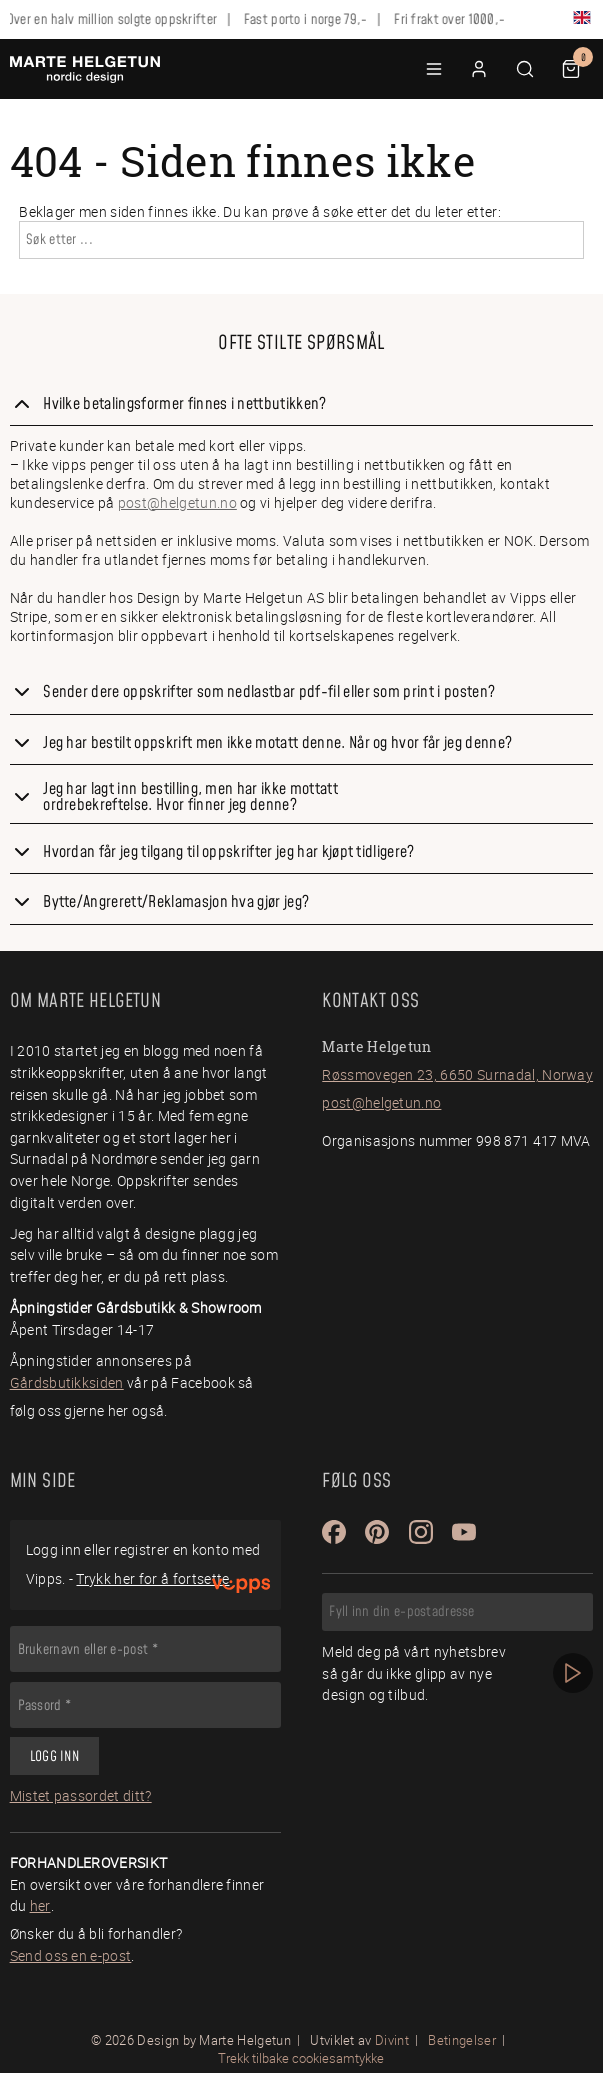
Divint (392, 2040)
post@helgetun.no (177, 502)
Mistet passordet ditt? (81, 1795)
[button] (434, 69)
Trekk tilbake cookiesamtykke (301, 2058)
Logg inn (54, 1757)
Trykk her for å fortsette (152, 1578)
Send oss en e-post (71, 1955)
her (40, 1905)
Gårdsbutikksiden (67, 1382)
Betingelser (462, 2040)
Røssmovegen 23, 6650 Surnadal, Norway (457, 1074)
